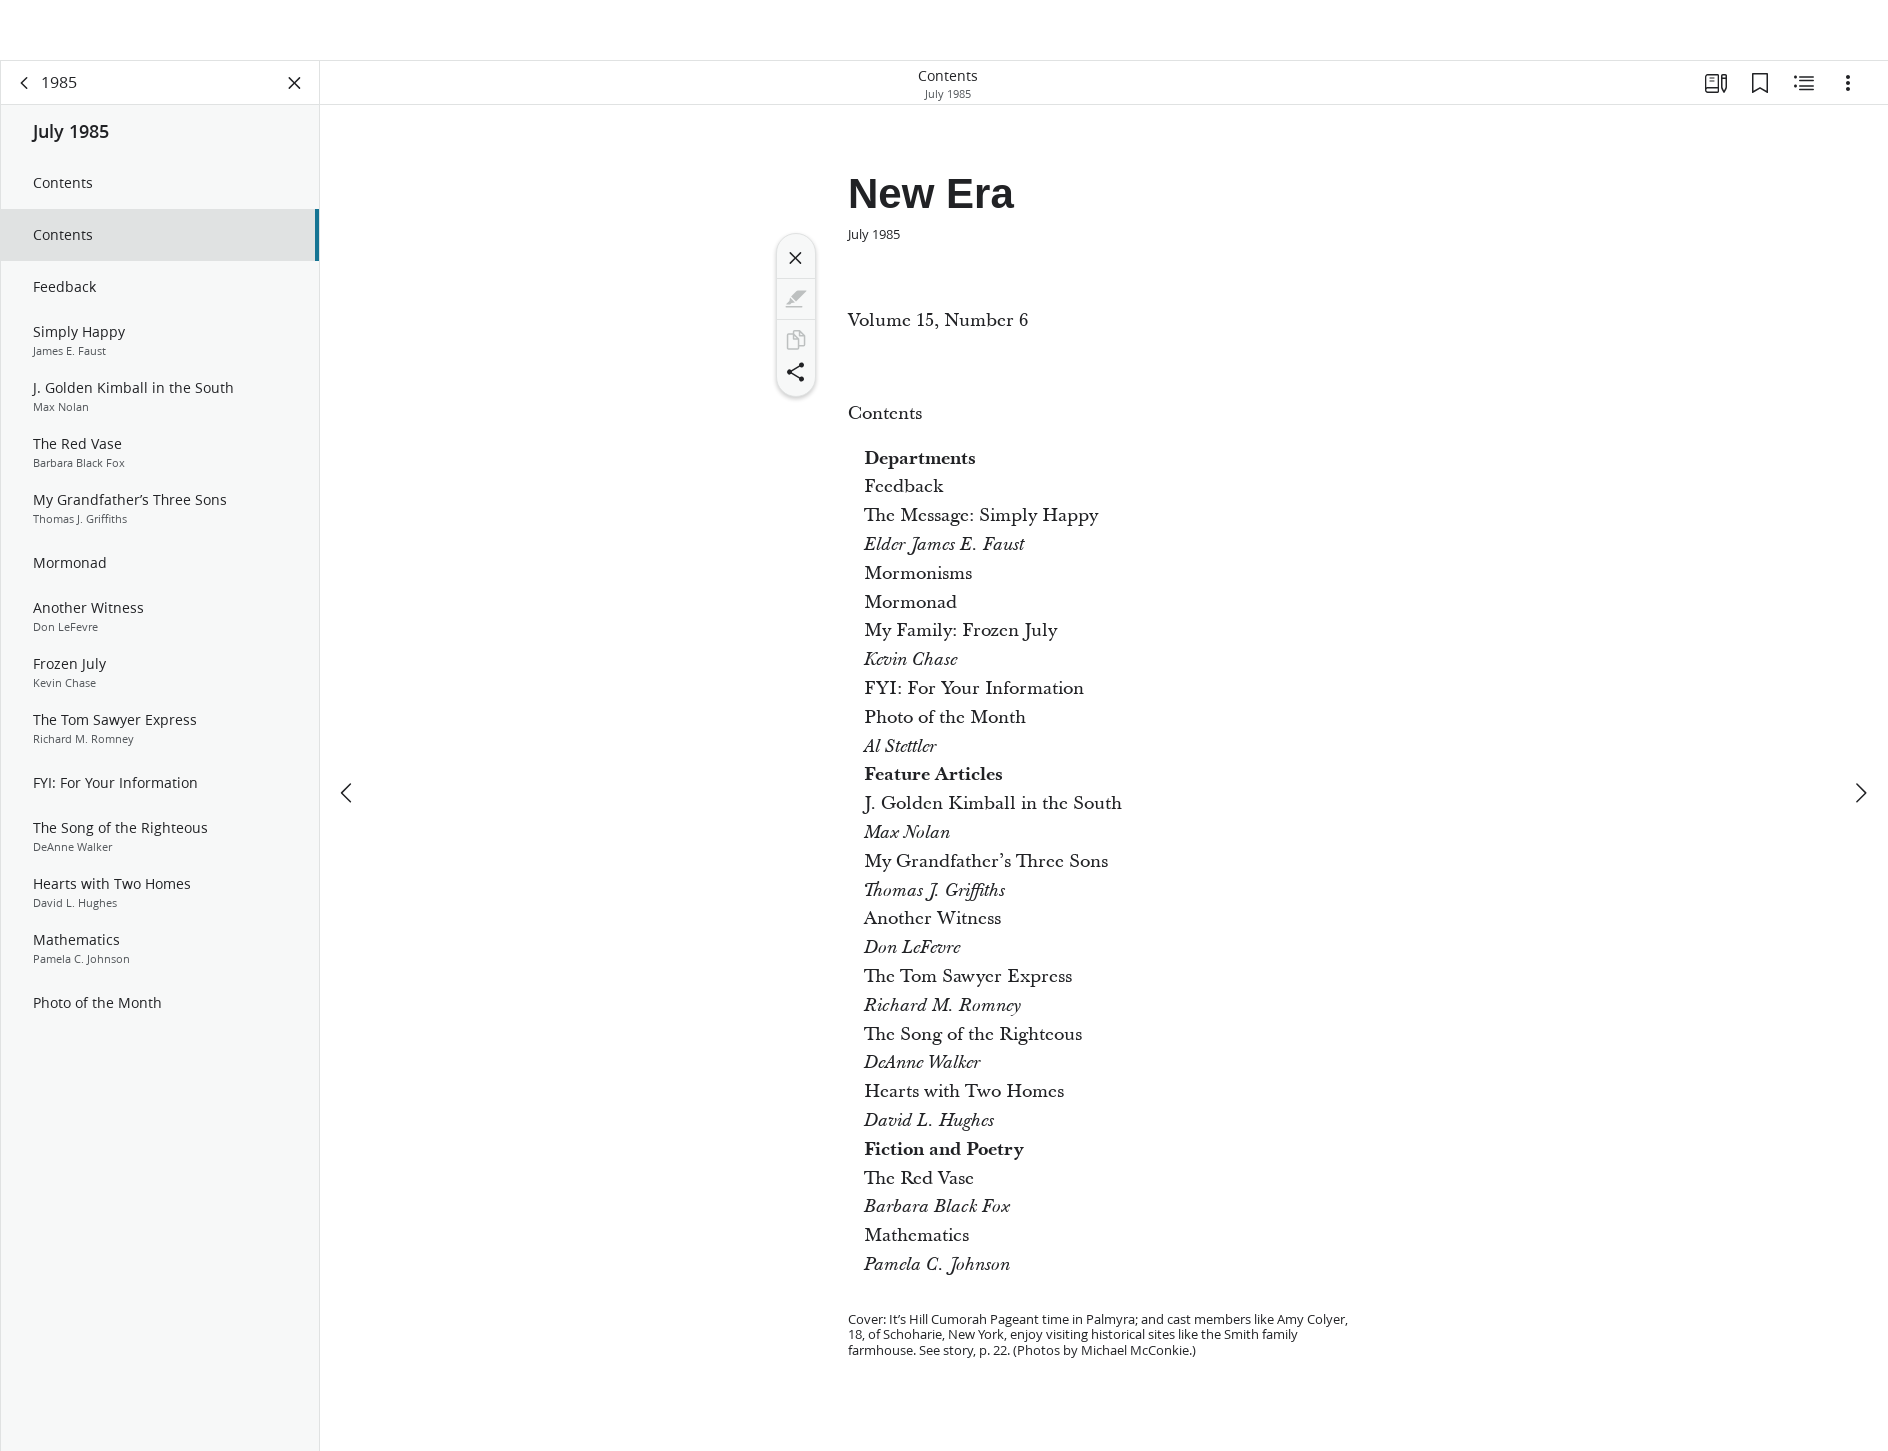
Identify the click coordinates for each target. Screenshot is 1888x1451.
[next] (1860, 746)
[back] (25, 96)
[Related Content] (1804, 96)
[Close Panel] (295, 96)
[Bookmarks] (1760, 96)
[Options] (1848, 96)
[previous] (348, 746)
